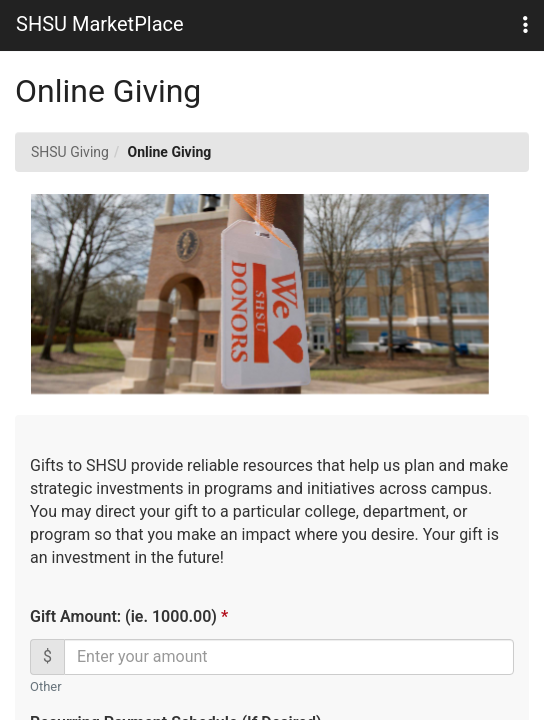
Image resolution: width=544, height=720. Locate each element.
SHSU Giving (70, 152)
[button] (525, 25)
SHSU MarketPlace (100, 24)
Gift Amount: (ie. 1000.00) (128, 616)
